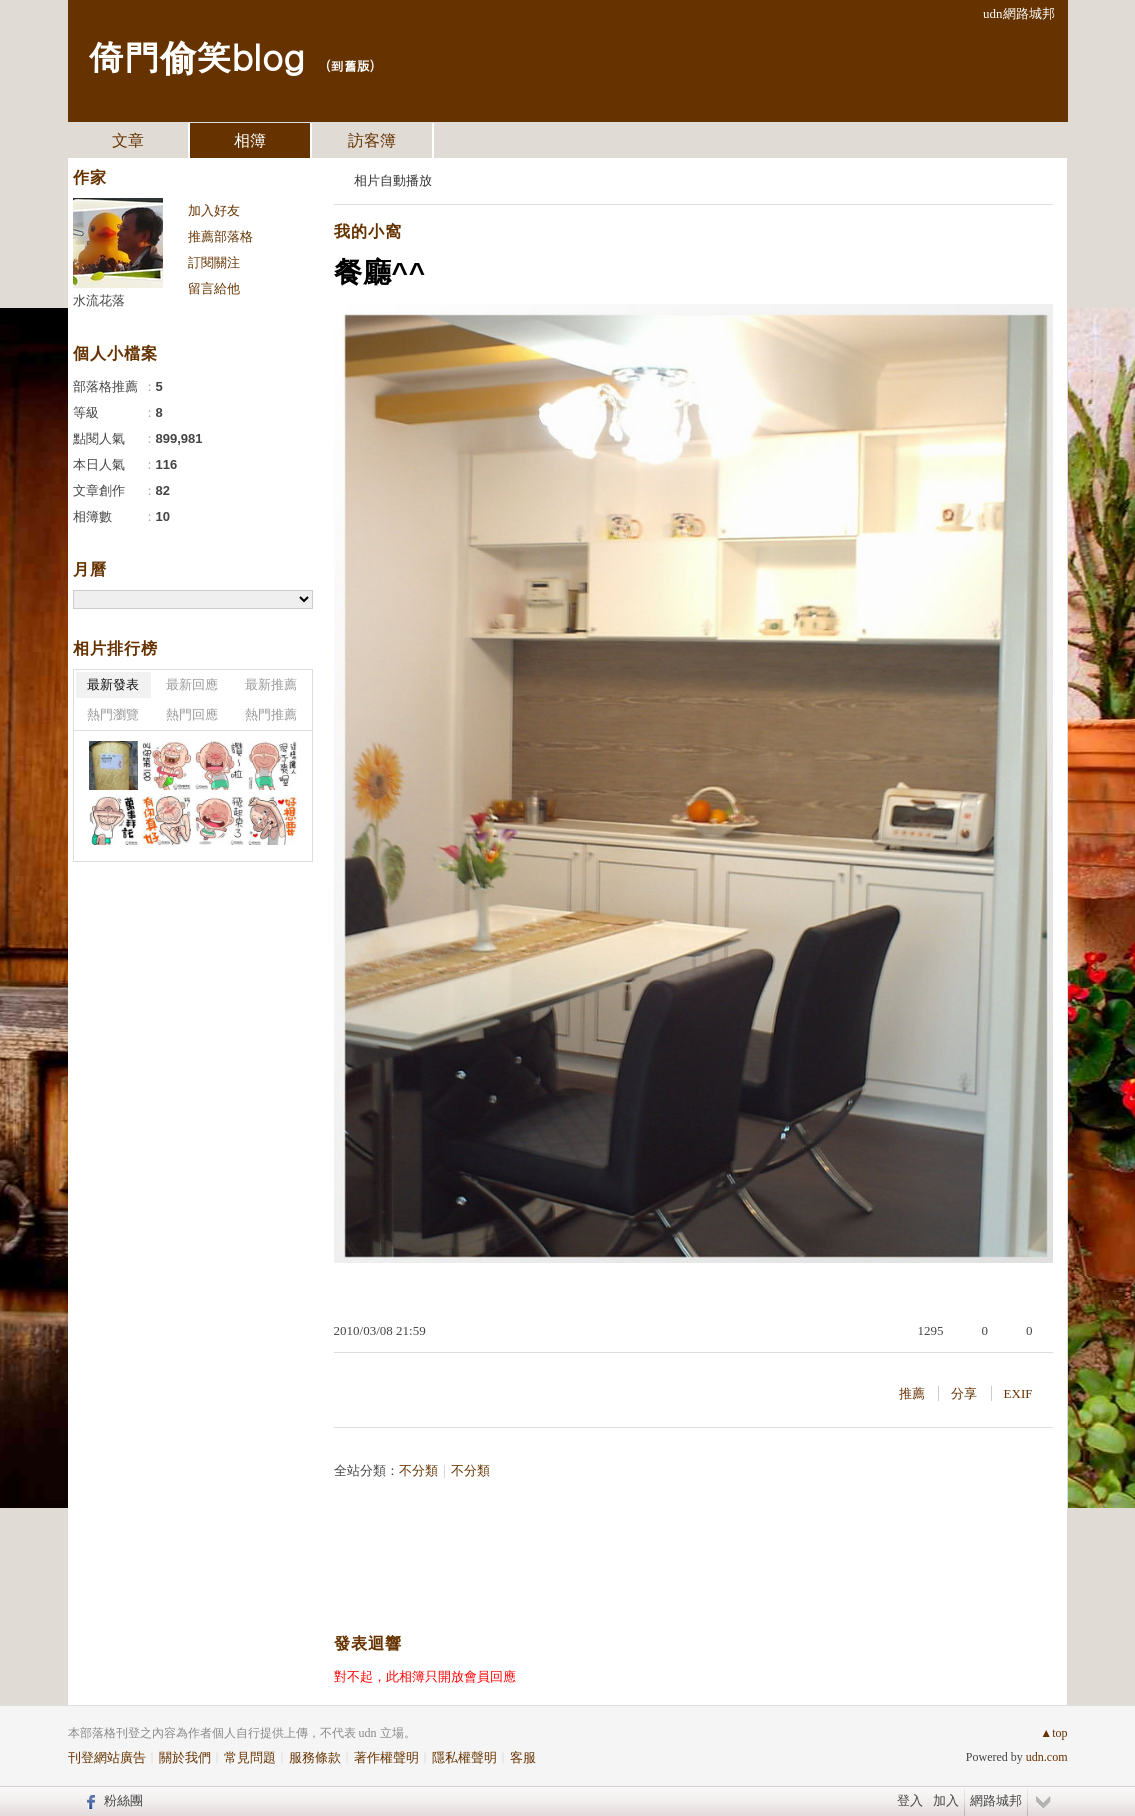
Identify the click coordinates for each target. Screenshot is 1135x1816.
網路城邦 (996, 1800)
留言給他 (214, 288)
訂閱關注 (214, 262)
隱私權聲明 (464, 1757)
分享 (964, 1393)
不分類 (418, 1470)
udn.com (1047, 1757)
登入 (910, 1800)
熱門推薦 (271, 714)
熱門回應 (192, 714)
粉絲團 (123, 1800)
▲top (1053, 1733)
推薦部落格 (220, 236)
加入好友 (214, 210)
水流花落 (99, 300)
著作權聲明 (386, 1757)
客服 (523, 1757)
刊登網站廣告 (107, 1757)
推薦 (912, 1393)
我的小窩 (368, 231)
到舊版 (349, 65)
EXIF (1018, 1393)
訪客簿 (372, 140)
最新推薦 (271, 684)
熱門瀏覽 (113, 714)
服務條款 (315, 1757)
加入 (946, 1800)
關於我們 (185, 1757)
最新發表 (113, 684)
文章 (128, 140)
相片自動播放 (393, 180)
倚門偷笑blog (196, 55)
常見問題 (250, 1757)
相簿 (250, 140)
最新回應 (192, 684)
